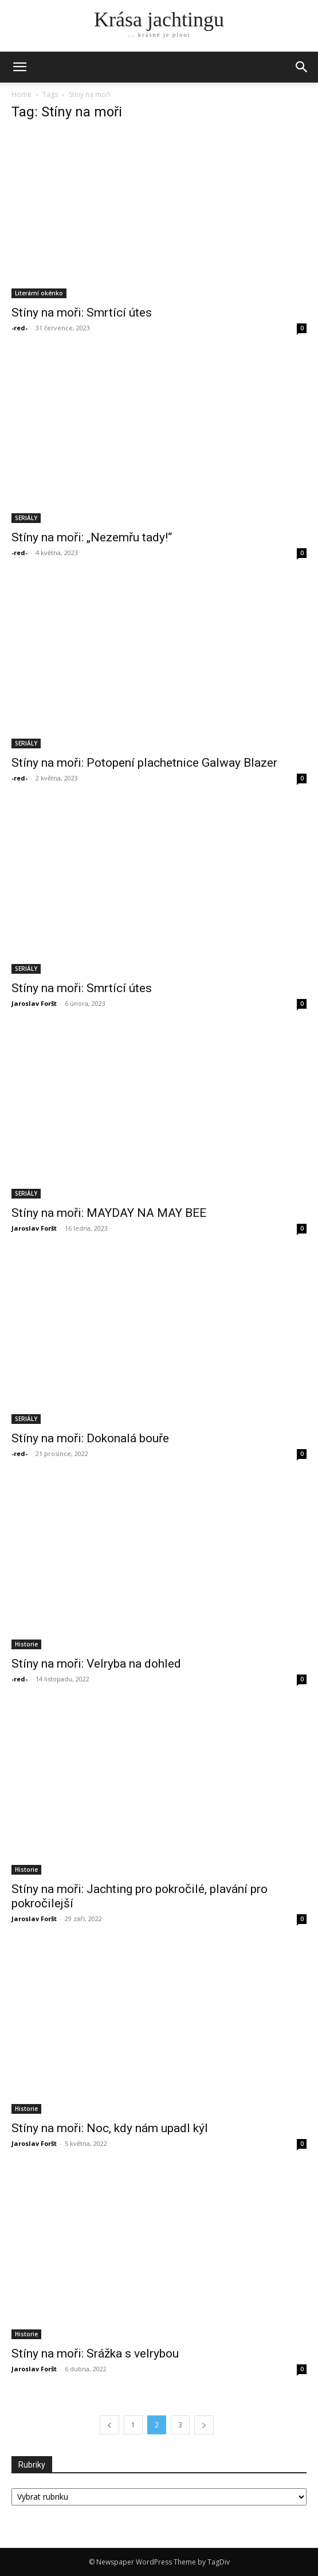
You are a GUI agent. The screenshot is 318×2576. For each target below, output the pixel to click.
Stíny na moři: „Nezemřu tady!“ (91, 537)
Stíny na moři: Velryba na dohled (96, 1664)
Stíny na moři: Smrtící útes (81, 312)
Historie (26, 1644)
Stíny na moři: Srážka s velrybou (95, 2353)
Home (21, 94)
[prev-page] (109, 2424)
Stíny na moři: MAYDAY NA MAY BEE (108, 1213)
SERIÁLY (26, 518)
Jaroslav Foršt (34, 1003)
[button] (302, 67)
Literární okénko (39, 293)
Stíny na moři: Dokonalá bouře (90, 1438)
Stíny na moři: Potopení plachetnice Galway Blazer (144, 763)
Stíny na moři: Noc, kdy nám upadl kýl (109, 2128)
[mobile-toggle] (19, 67)
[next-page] (204, 2424)
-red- (19, 327)
